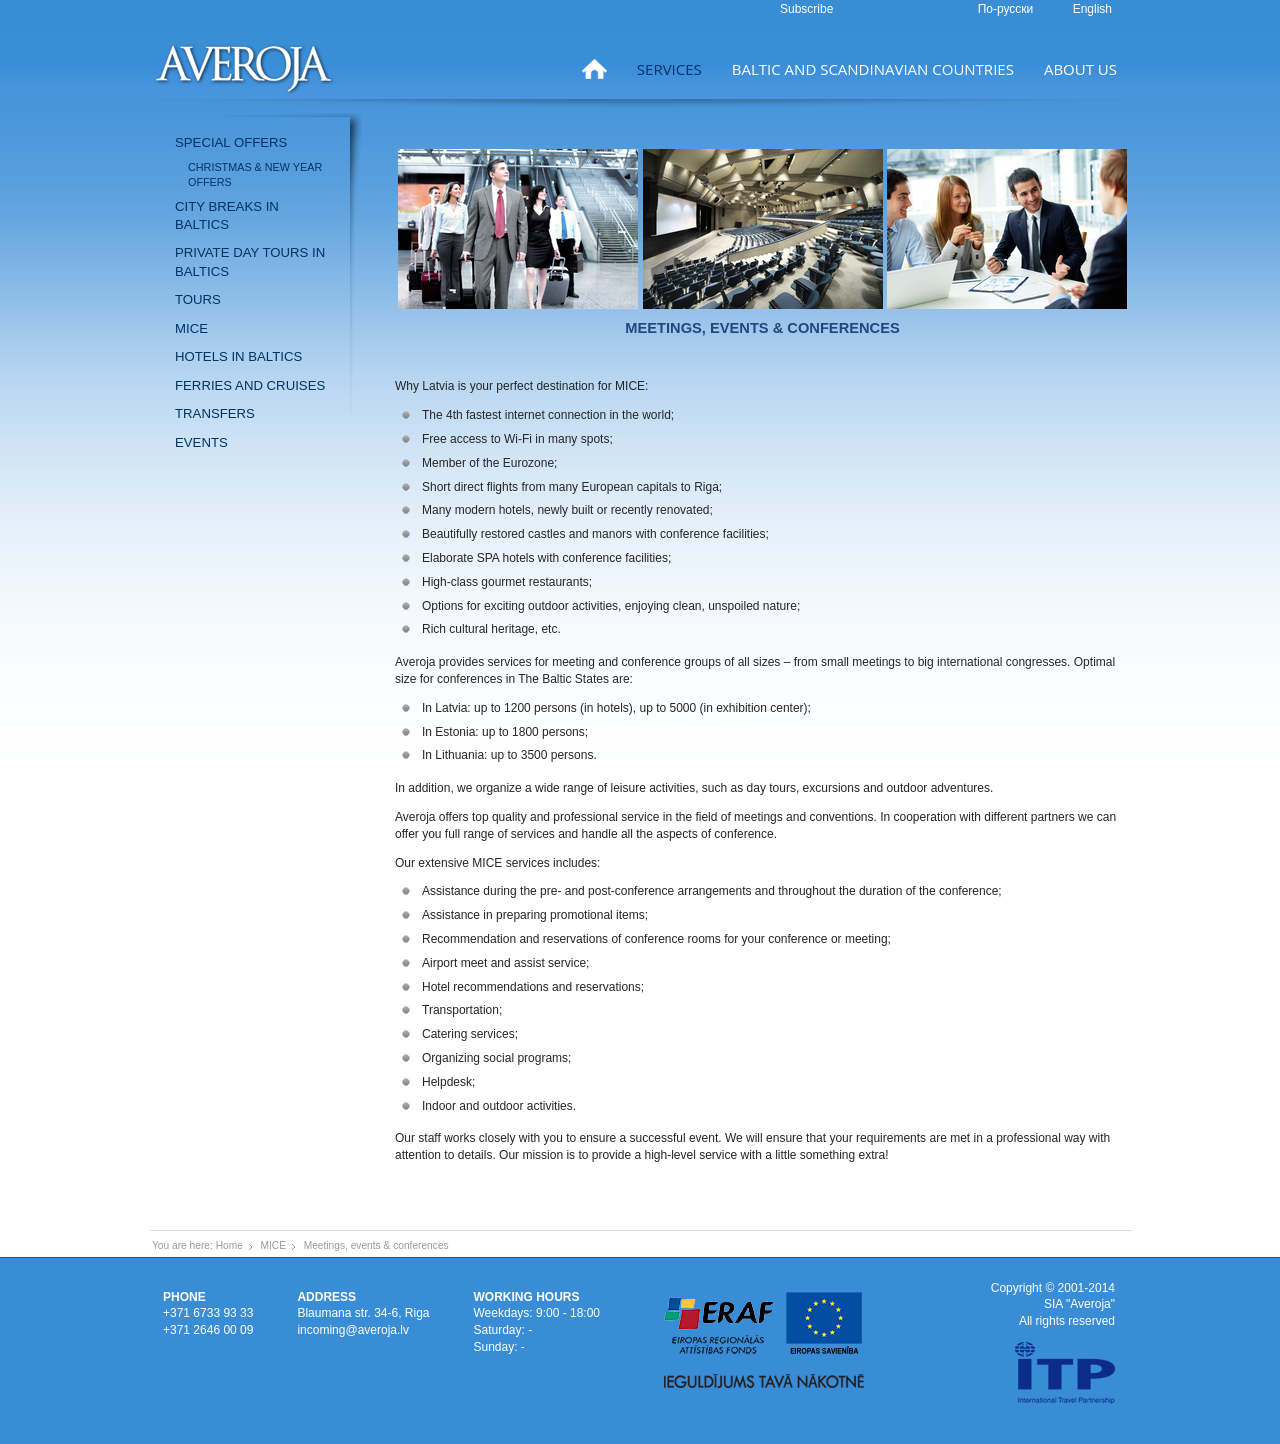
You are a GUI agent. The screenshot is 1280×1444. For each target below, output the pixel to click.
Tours (198, 299)
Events (201, 442)
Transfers (215, 413)
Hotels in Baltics (238, 356)
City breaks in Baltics (227, 215)
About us (1080, 69)
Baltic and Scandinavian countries (873, 69)
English (1092, 9)
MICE (191, 328)
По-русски (1007, 9)
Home (229, 1245)
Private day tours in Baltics (250, 261)
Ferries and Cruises (250, 385)
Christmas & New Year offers (255, 174)
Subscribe (806, 9)
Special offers (231, 142)
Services (669, 69)
